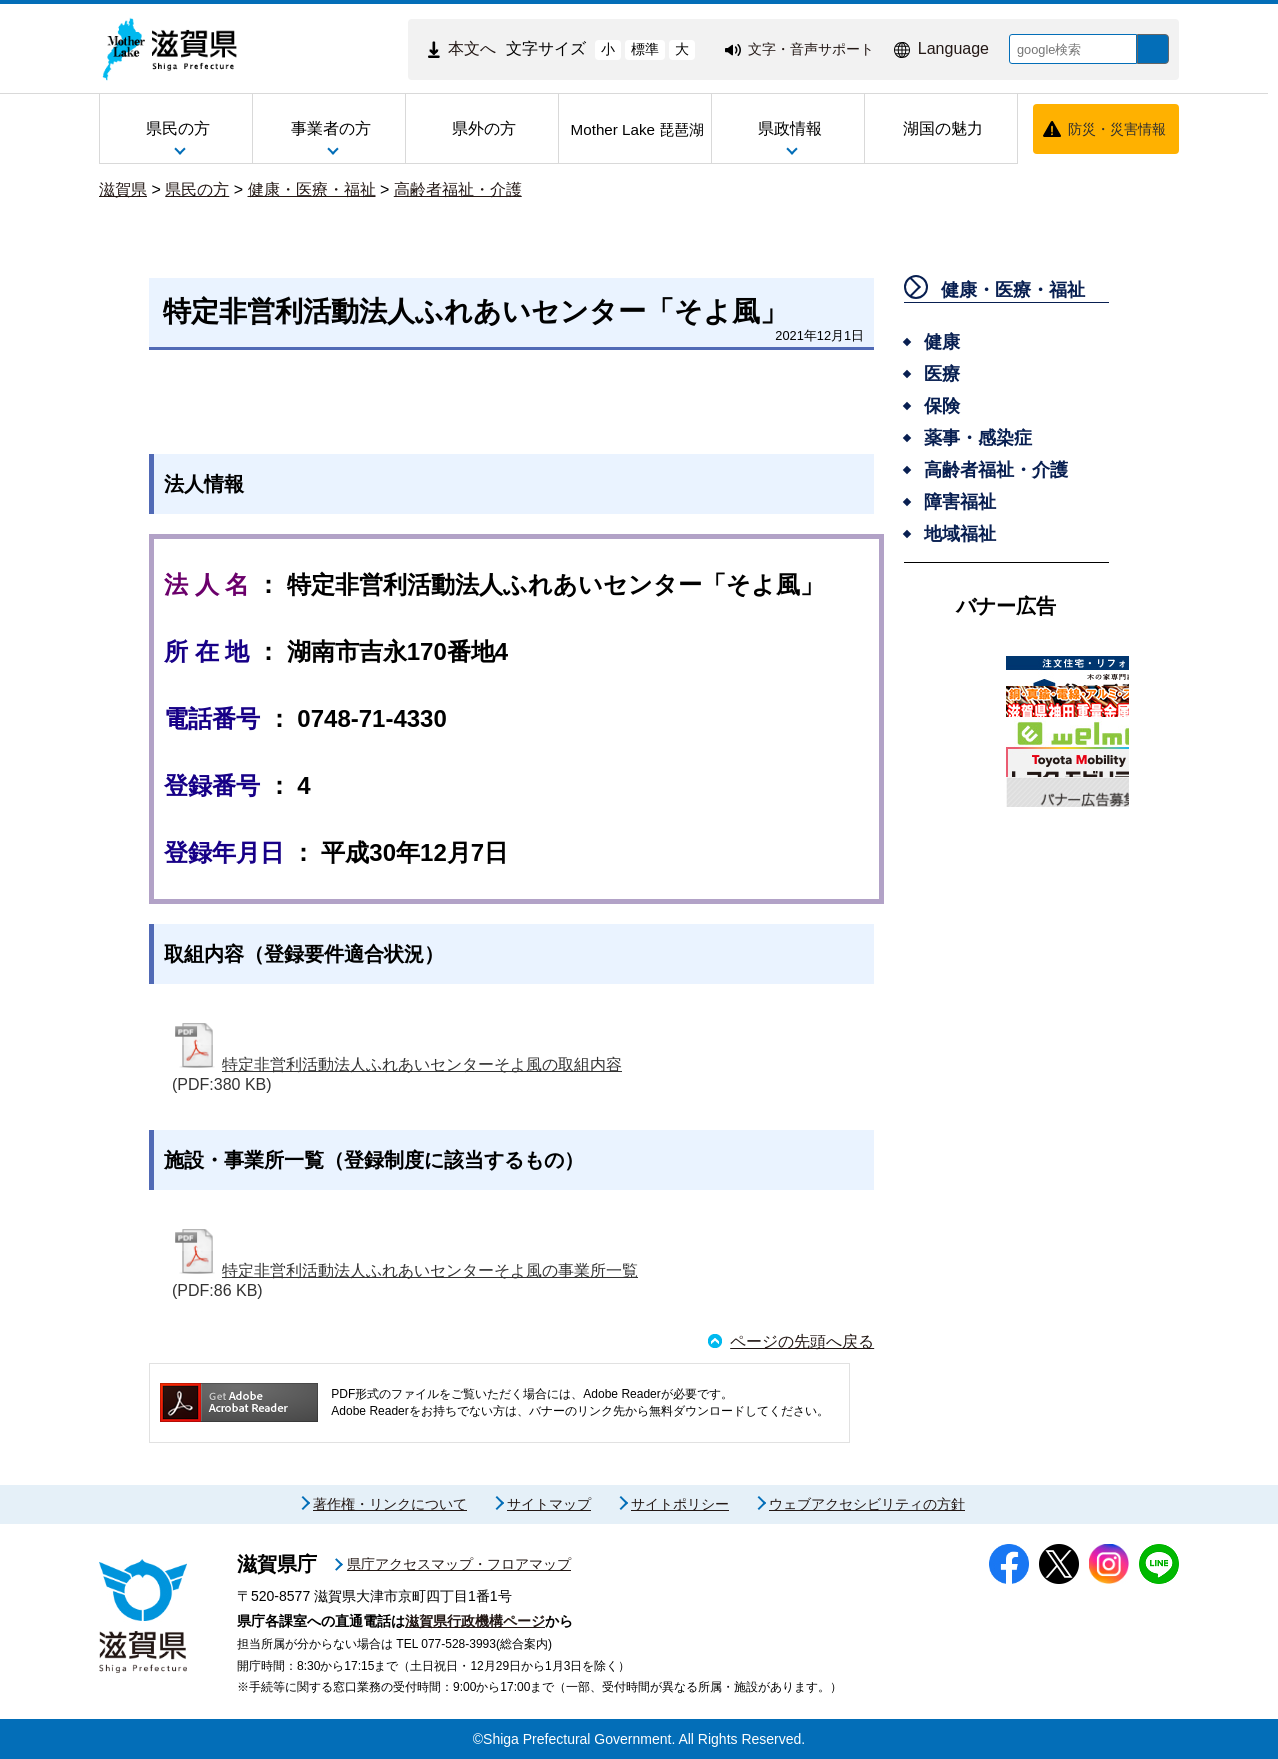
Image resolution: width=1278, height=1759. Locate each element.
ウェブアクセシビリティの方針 (867, 1504)
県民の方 (197, 189)
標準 (630, 49)
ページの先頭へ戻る (802, 1341)
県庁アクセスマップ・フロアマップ (459, 1564)
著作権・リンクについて (390, 1504)
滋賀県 (123, 189)
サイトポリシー (680, 1504)
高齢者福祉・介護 (458, 189)
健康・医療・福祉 (312, 189)
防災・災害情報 (1117, 129)
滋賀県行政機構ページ (475, 1621)
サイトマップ (549, 1504)
